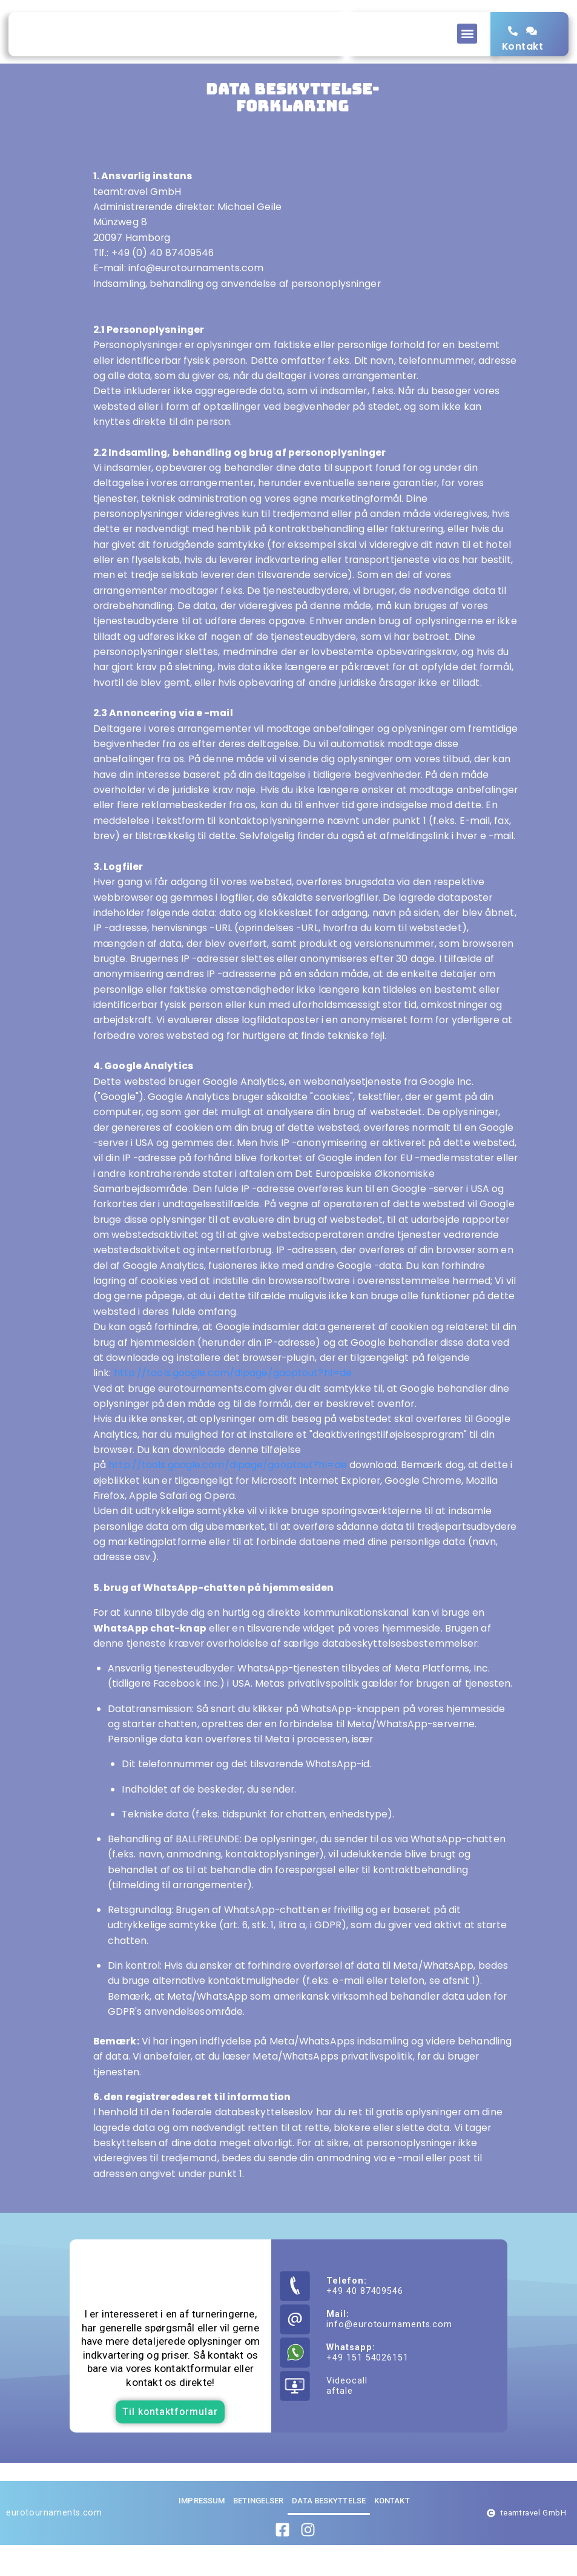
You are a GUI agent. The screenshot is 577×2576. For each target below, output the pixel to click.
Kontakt (523, 58)
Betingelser (258, 2531)
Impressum (202, 2531)
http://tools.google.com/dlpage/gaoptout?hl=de (233, 1404)
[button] (467, 34)
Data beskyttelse (329, 2531)
